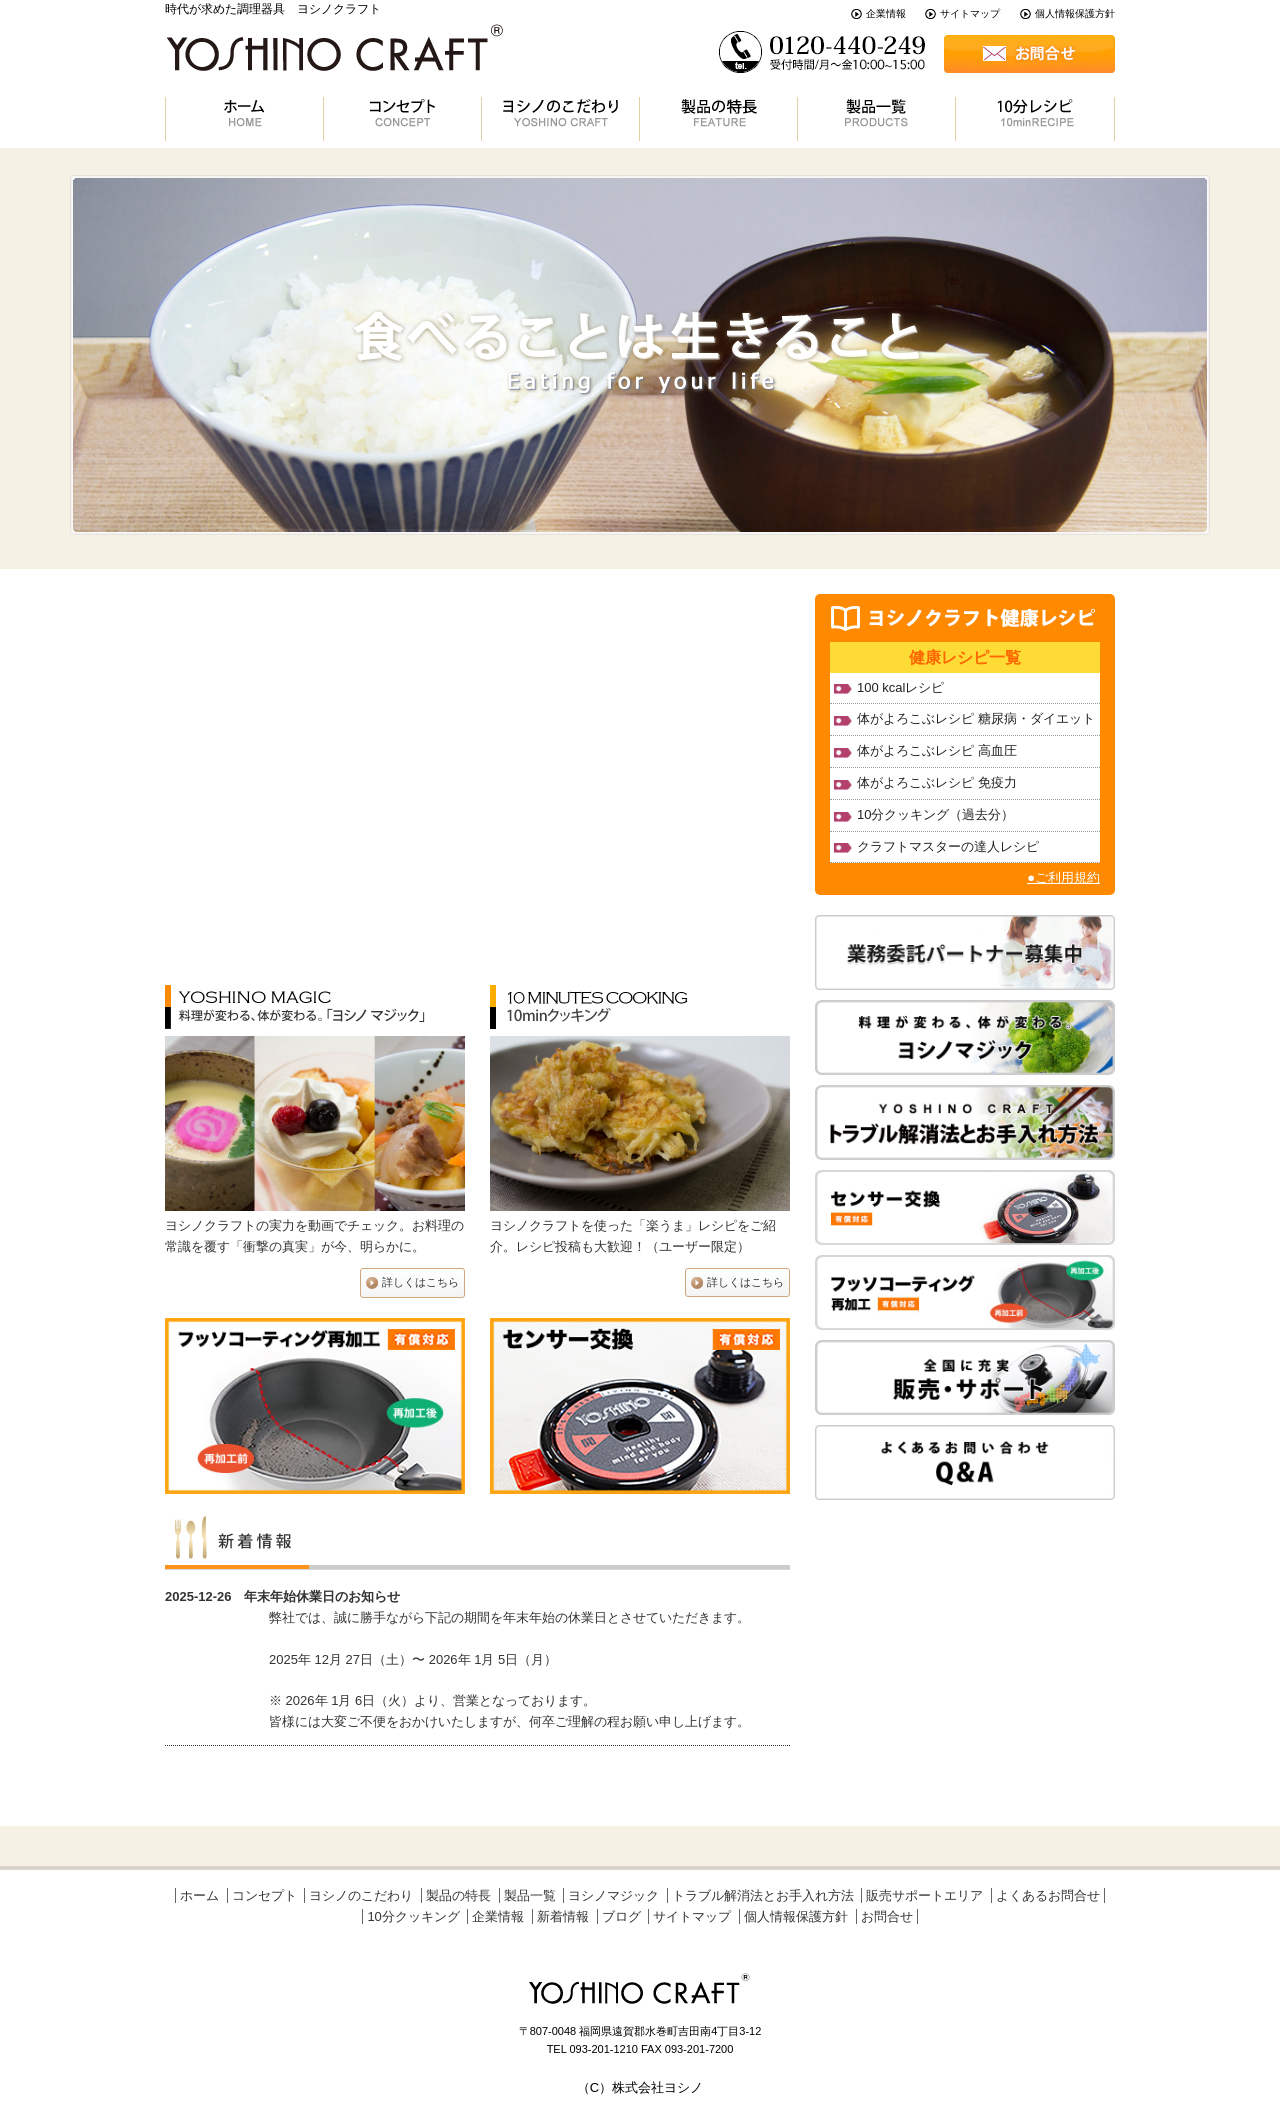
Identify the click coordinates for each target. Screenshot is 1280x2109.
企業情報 (886, 13)
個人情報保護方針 (1075, 13)
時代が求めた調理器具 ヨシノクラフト (273, 9)
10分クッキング (413, 1916)
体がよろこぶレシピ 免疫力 (937, 782)
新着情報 (563, 1916)
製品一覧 (530, 1895)
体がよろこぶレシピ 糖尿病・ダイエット (976, 718)
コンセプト (264, 1895)
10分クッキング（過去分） (935, 814)
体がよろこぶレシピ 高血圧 (937, 750)
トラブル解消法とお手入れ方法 (763, 1895)
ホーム (199, 1895)
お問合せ (887, 1916)
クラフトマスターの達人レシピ (948, 846)
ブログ (621, 1916)
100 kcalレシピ (900, 687)
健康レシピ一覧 (965, 657)
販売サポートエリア (924, 1895)
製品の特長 (458, 1895)
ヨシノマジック (613, 1895)
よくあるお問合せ (1048, 1895)
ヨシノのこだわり (361, 1895)
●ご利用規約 (1063, 877)
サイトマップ (970, 13)
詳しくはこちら (420, 1282)
